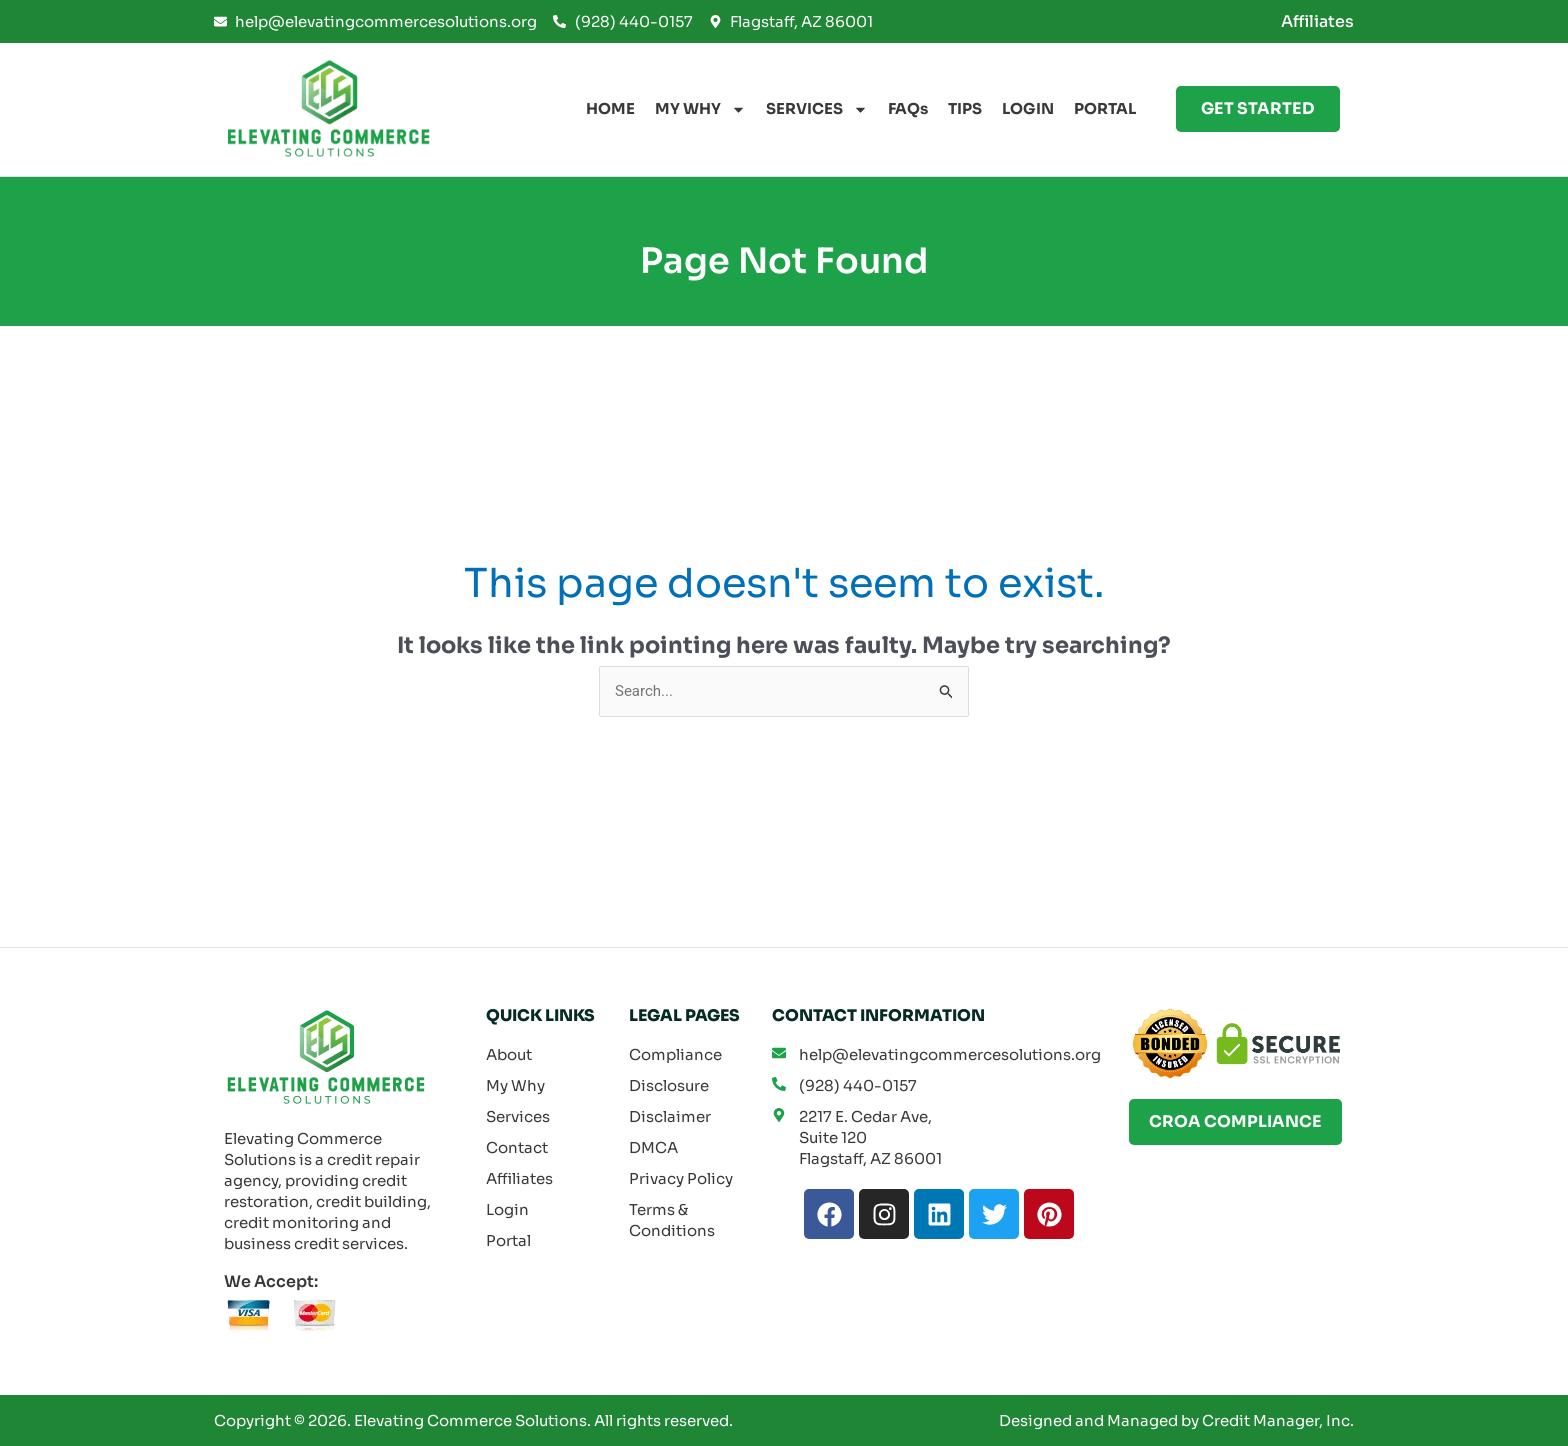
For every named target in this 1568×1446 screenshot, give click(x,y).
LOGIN (1028, 108)
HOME (610, 108)
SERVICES (817, 109)
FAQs (908, 108)
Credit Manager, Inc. (1278, 1420)
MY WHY (700, 109)
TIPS (965, 108)
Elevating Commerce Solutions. (472, 1420)
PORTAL (1105, 108)
